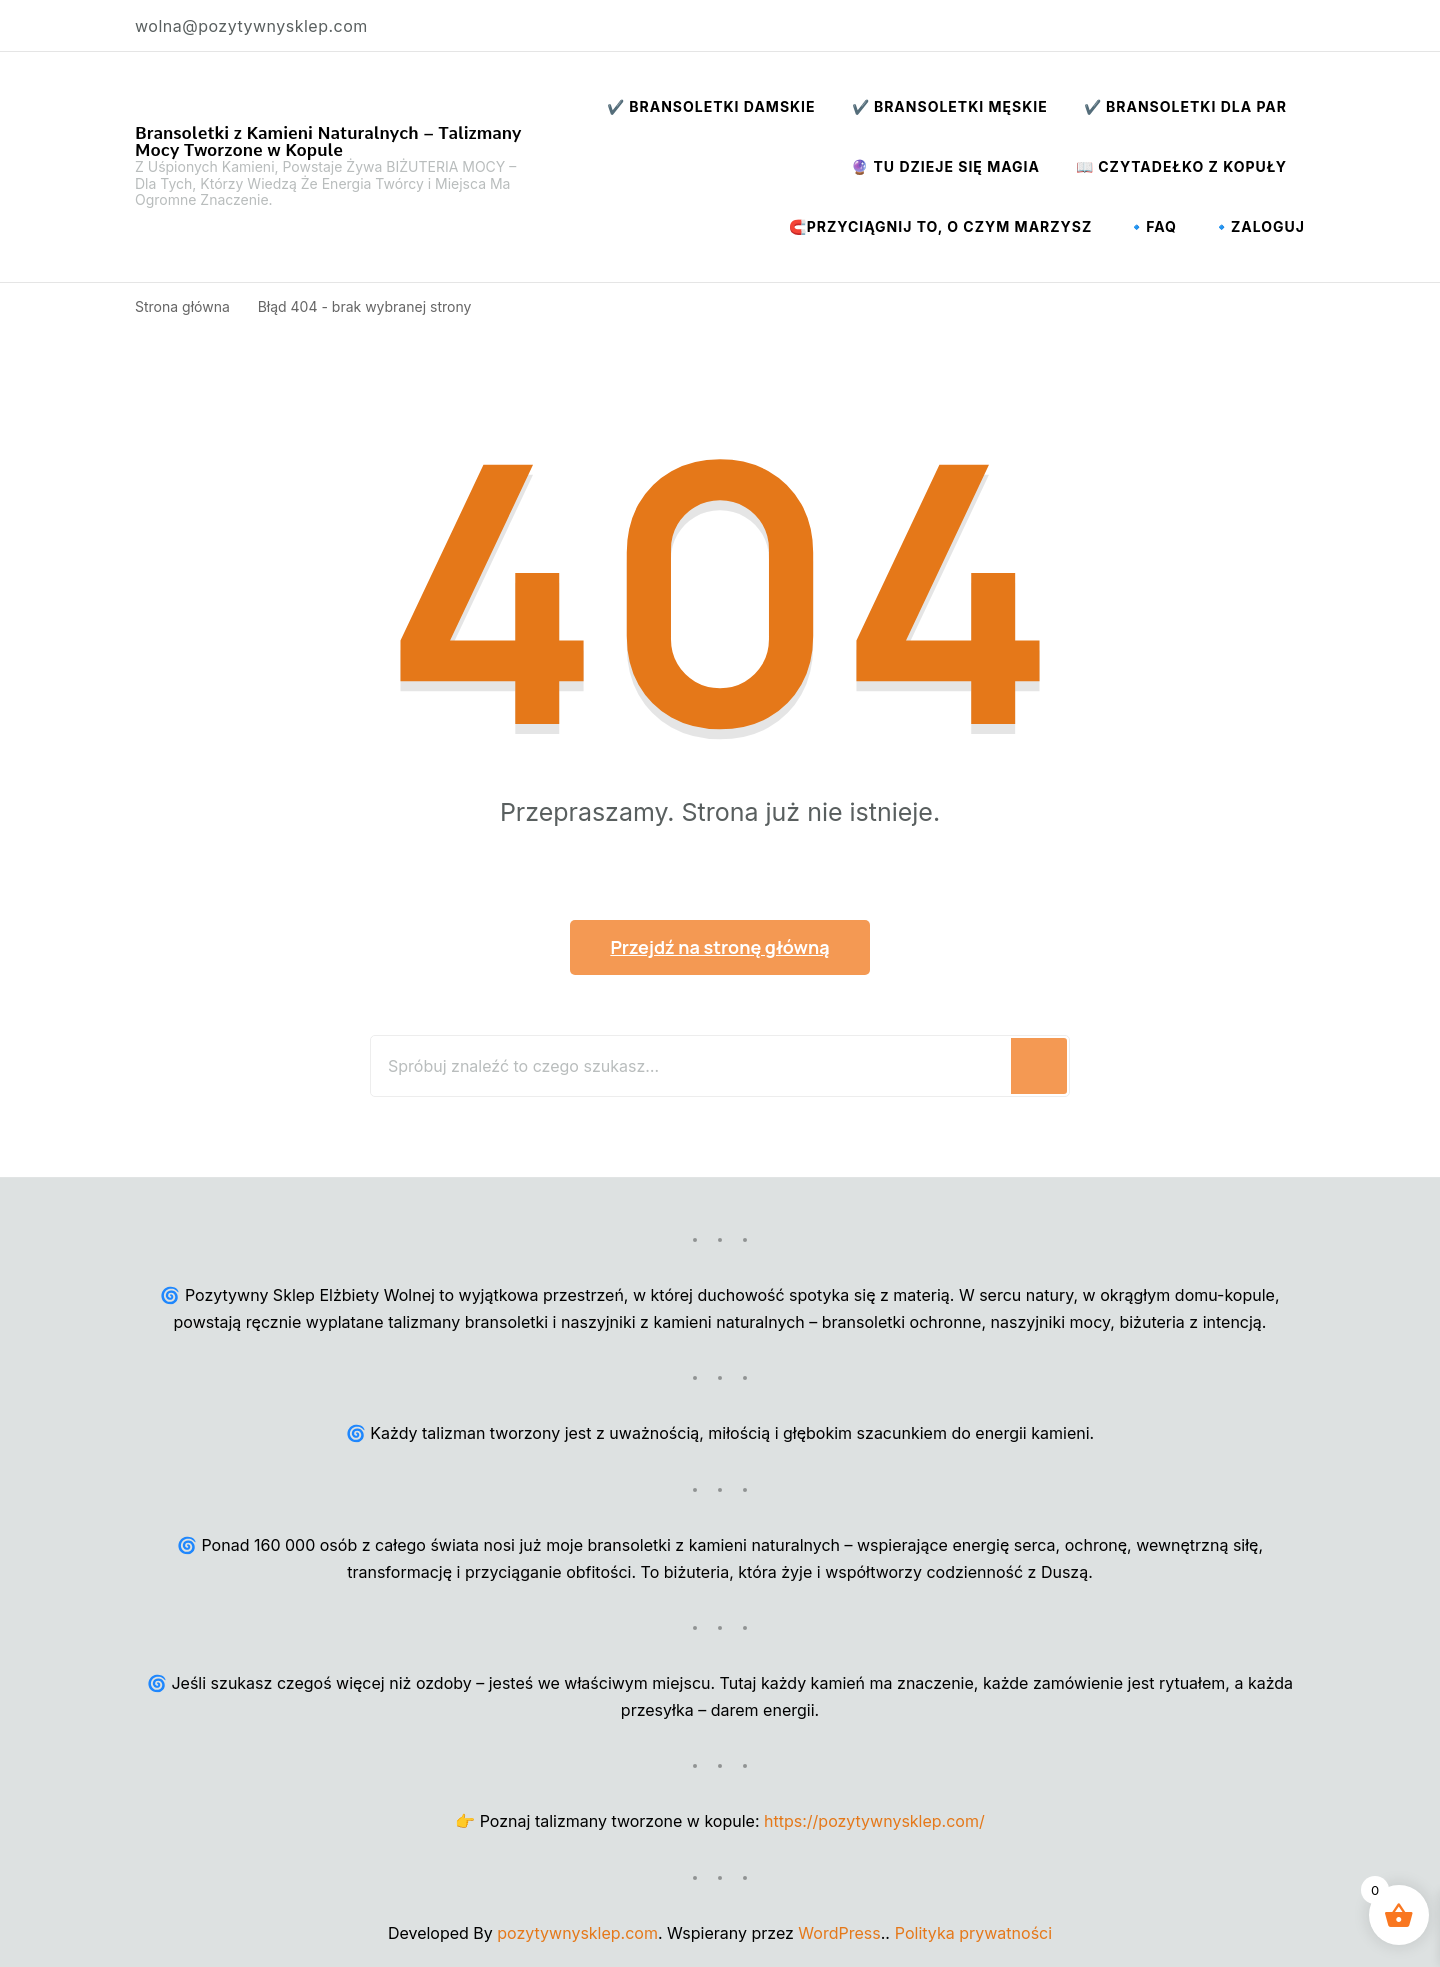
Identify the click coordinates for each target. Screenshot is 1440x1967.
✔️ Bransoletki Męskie (950, 106)
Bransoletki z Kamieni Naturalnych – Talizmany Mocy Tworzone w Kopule (328, 141)
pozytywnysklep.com (577, 1933)
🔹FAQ (1152, 226)
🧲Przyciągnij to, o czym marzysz (941, 226)
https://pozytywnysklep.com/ (874, 1821)
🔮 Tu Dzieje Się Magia (945, 166)
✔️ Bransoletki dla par (1185, 106)
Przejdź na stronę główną (719, 947)
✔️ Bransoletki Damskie (711, 106)
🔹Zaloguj (1259, 226)
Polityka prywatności (973, 1933)
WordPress (839, 1933)
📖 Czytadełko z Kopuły (1181, 166)
